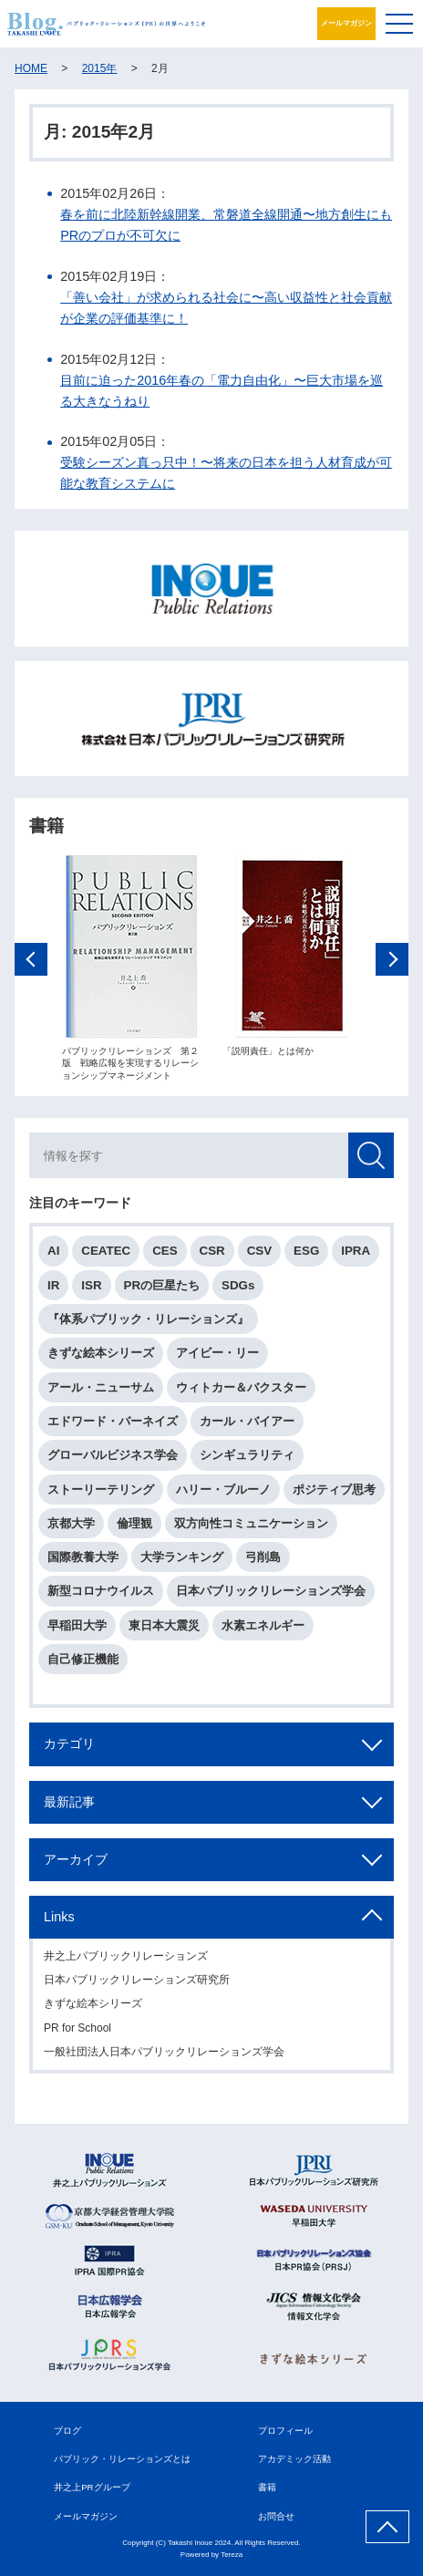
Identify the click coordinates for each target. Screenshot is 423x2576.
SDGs (238, 1286)
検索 (371, 1157)
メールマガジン (346, 23)
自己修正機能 (83, 1660)
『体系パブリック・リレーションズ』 (148, 1320)
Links (59, 1917)
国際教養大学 (83, 1558)
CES (164, 1252)
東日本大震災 (164, 1626)
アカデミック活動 (294, 2459)
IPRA (355, 1252)
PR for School (77, 2029)
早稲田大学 (77, 1626)
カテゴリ (69, 1745)
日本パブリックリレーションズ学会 (271, 1592)
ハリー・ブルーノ (223, 1490)
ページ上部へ (387, 2526)
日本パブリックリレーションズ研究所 (137, 1980)
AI (53, 1252)
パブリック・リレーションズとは (122, 2459)
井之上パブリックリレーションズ (126, 1956)
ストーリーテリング (100, 1490)
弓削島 (263, 1558)
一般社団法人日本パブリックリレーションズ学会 (164, 2052)
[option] (131, 969)
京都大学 (71, 1524)
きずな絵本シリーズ (100, 1354)
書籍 (267, 2487)
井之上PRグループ (91, 2487)
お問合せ (276, 2516)
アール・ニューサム (100, 1388)
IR (53, 1286)
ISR (91, 1286)
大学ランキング (181, 1558)
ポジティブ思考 (334, 1490)
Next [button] (392, 960)
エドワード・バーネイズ (112, 1422)
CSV (259, 1252)
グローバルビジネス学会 (112, 1456)
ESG (306, 1252)
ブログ (67, 2431)
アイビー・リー (217, 1354)
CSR (212, 1252)
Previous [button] (31, 960)
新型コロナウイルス (100, 1592)
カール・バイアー (247, 1422)
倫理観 (134, 1524)
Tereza (231, 2554)
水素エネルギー (263, 1626)
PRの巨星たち (162, 1286)
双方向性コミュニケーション (251, 1524)
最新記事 (69, 1802)
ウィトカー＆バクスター (241, 1388)
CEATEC (105, 1252)
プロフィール (285, 2431)
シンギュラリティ (247, 1456)
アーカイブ (76, 1860)
